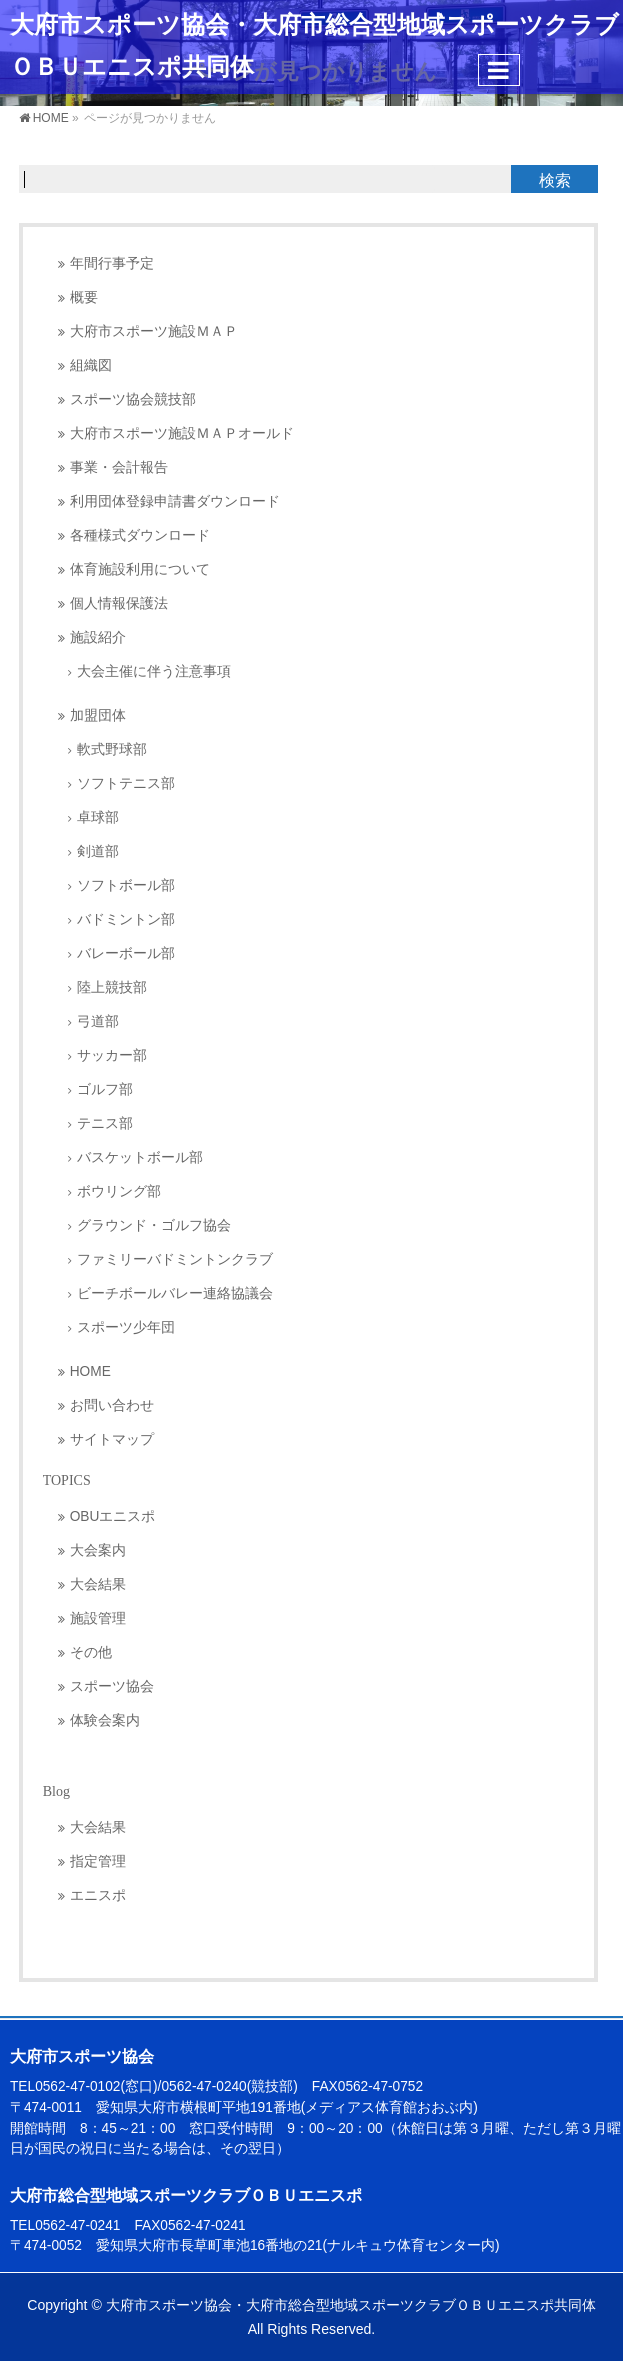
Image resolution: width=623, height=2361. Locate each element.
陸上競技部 (112, 987)
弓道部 (98, 1021)
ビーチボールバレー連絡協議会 (175, 1293)
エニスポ (98, 1895)
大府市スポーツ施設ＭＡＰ (154, 331)
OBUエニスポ (113, 1516)
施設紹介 (98, 637)
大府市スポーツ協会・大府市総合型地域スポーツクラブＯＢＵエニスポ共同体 (351, 2305)
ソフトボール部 (126, 885)
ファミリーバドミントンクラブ (175, 1259)
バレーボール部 (126, 953)
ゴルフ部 (105, 1089)
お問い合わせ (112, 1405)
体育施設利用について (140, 569)
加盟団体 (98, 715)
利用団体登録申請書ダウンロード (175, 501)
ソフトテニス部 (126, 783)
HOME (90, 1371)
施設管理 (98, 1618)
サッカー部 (112, 1055)
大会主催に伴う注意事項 (154, 671)
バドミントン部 (126, 919)
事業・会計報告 (119, 467)
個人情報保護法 (119, 603)
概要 (84, 297)
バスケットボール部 (140, 1157)
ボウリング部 (119, 1191)
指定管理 (98, 1861)
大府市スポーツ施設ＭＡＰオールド (182, 433)
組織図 (91, 365)
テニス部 (105, 1123)
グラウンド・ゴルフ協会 (154, 1225)
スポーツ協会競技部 (133, 399)
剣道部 (98, 851)
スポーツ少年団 (126, 1327)
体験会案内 (105, 1720)
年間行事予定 (112, 263)
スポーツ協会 (112, 1686)
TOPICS (67, 1480)
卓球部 (98, 817)
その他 (91, 1652)
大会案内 (98, 1550)
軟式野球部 (112, 749)
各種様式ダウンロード (140, 535)
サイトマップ (112, 1439)
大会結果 (98, 1584)
